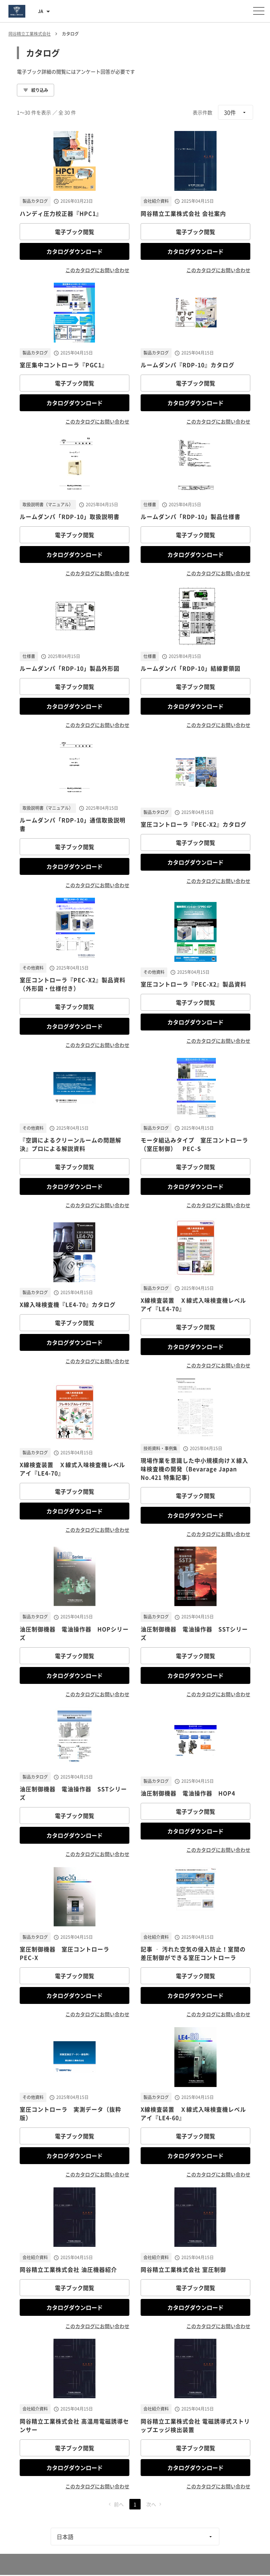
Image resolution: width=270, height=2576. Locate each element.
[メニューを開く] (259, 10)
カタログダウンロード (74, 251)
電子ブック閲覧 (74, 231)
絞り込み (35, 90)
